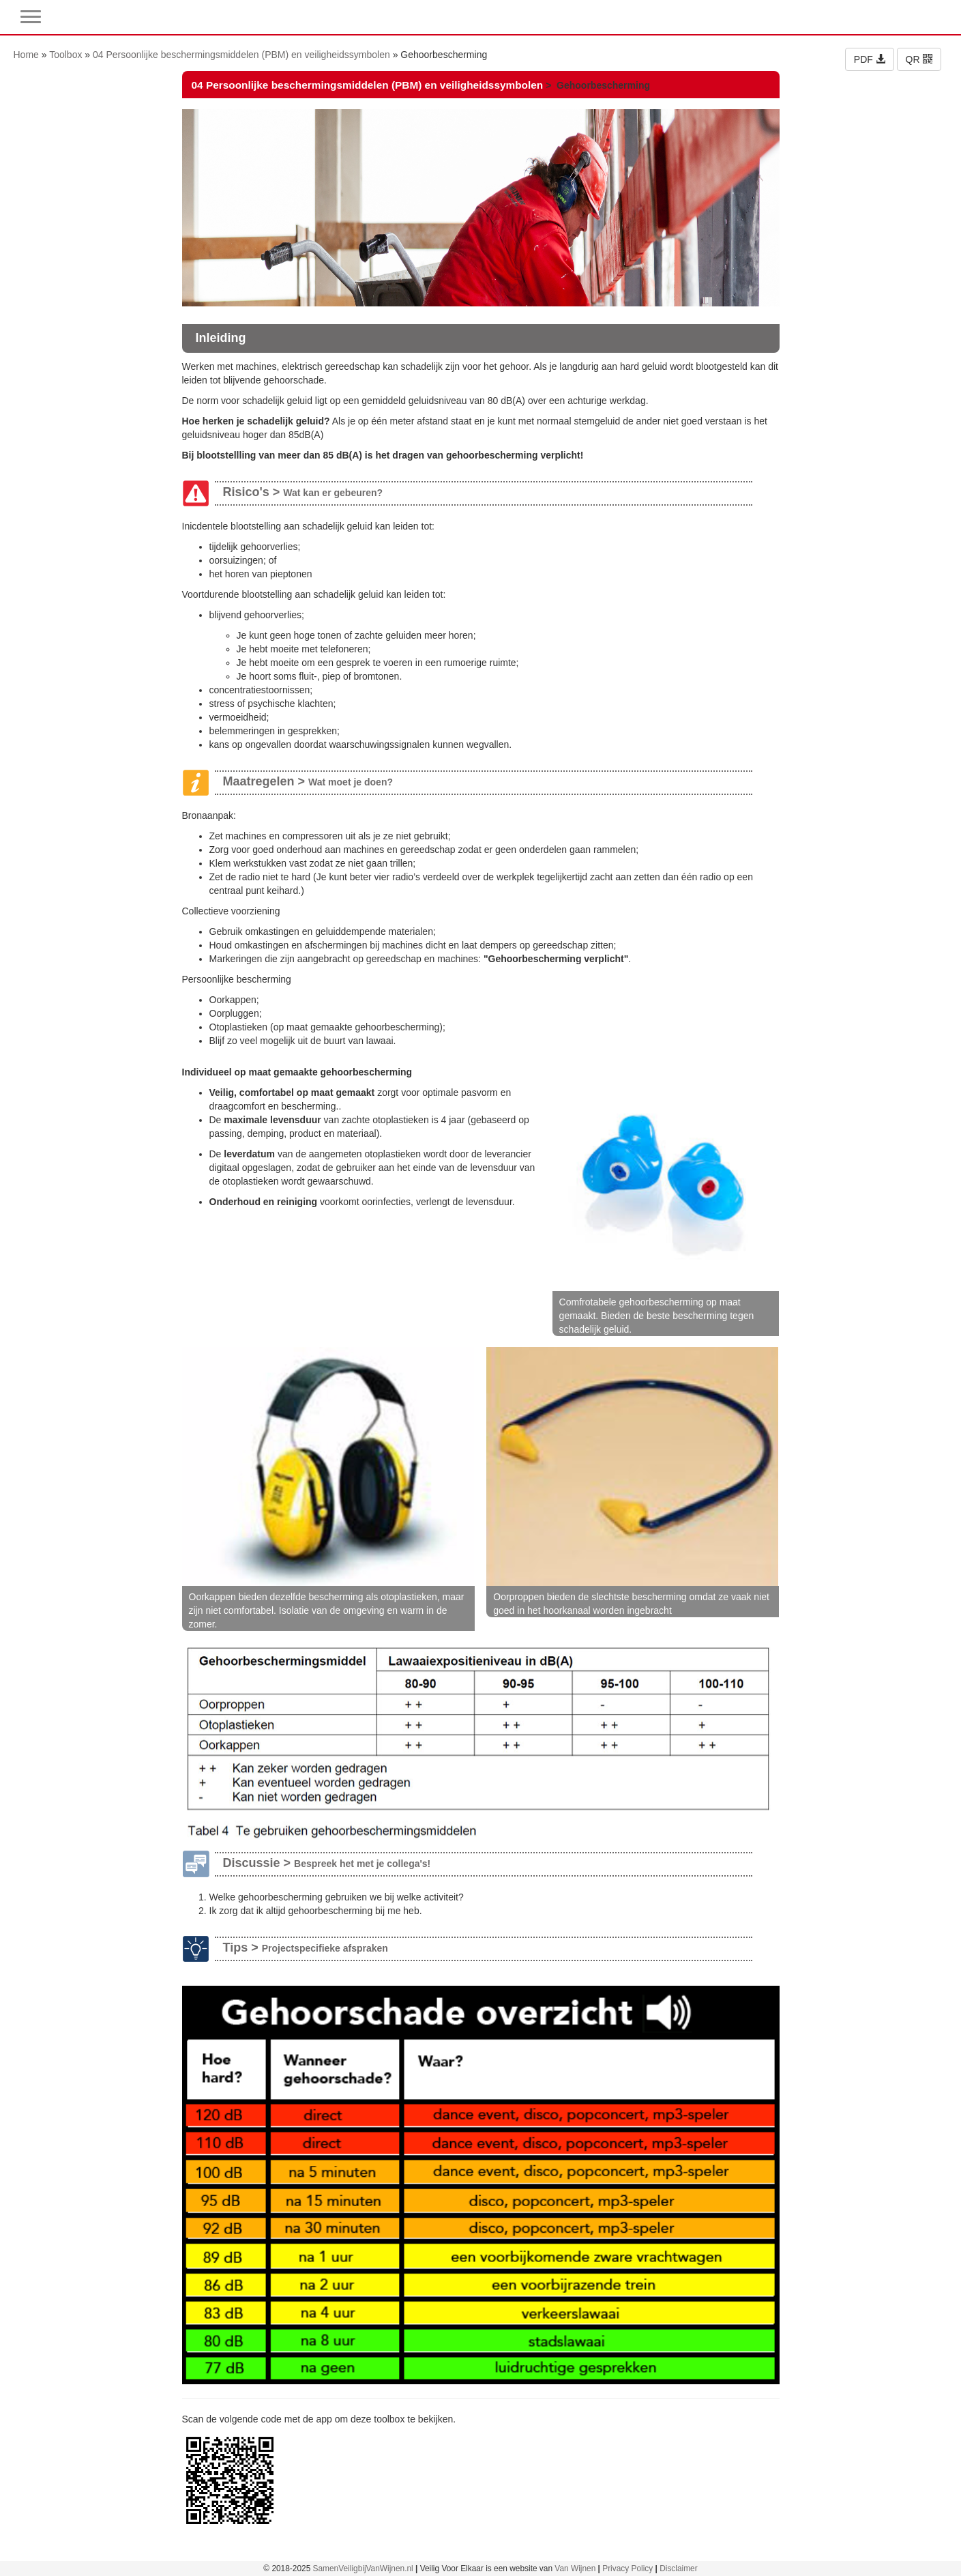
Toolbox (65, 54)
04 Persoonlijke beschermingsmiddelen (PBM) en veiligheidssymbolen (241, 54)
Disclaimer (679, 2568)
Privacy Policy (627, 2568)
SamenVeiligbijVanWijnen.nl (363, 2568)
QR (919, 59)
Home (26, 54)
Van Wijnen (575, 2568)
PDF (869, 59)
